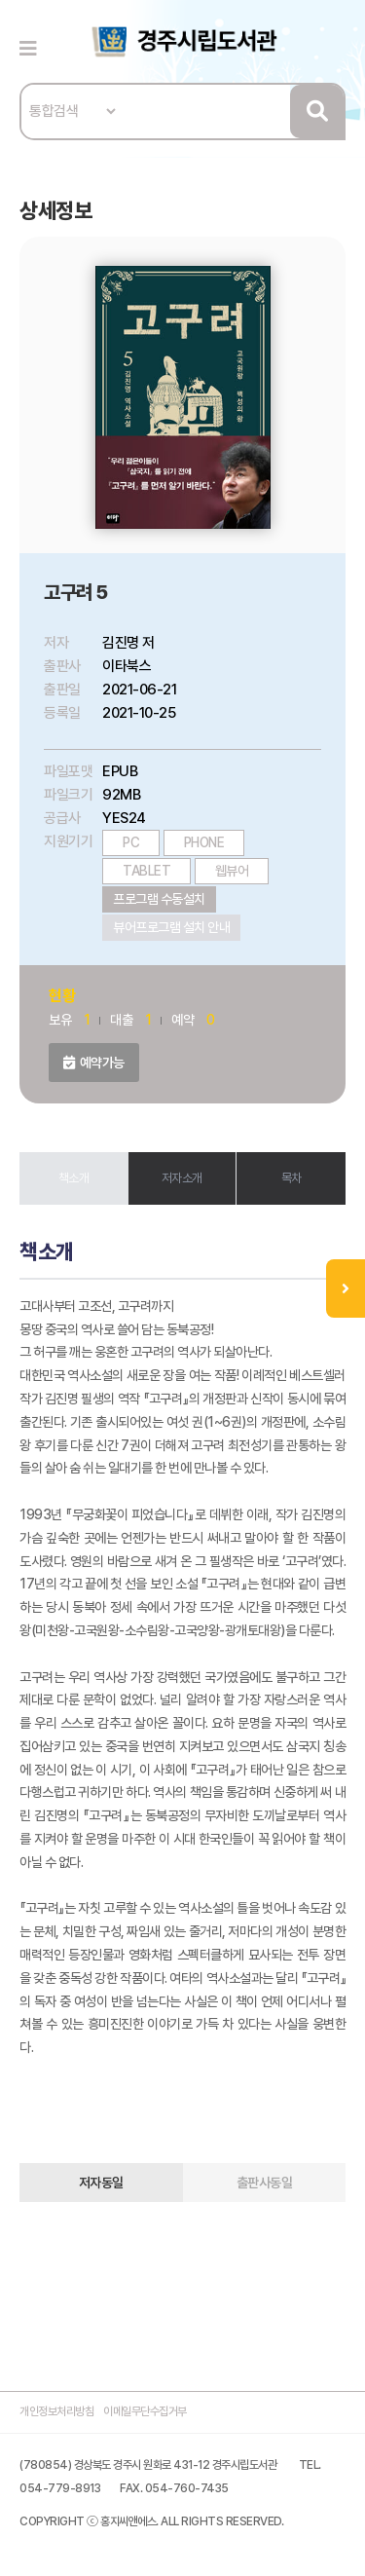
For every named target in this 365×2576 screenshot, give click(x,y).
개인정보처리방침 (56, 2411)
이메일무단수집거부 (145, 2411)
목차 (291, 1178)
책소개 (74, 1178)
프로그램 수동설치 (159, 899)
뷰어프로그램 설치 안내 (171, 927)
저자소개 (182, 1178)
